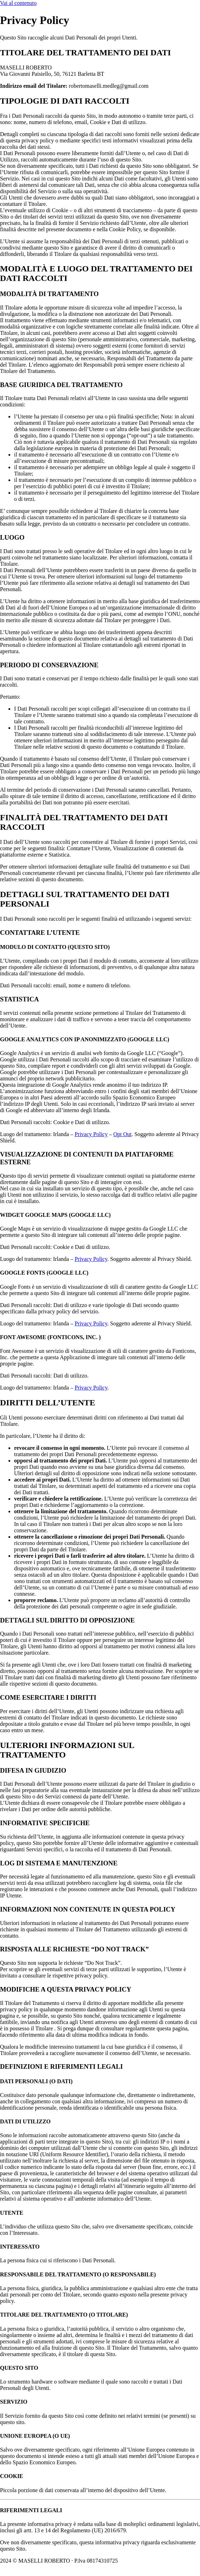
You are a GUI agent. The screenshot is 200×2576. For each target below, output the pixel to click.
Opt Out (122, 1134)
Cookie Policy (139, 2561)
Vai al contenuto (18, 3)
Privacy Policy (91, 1134)
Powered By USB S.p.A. (29, 2567)
